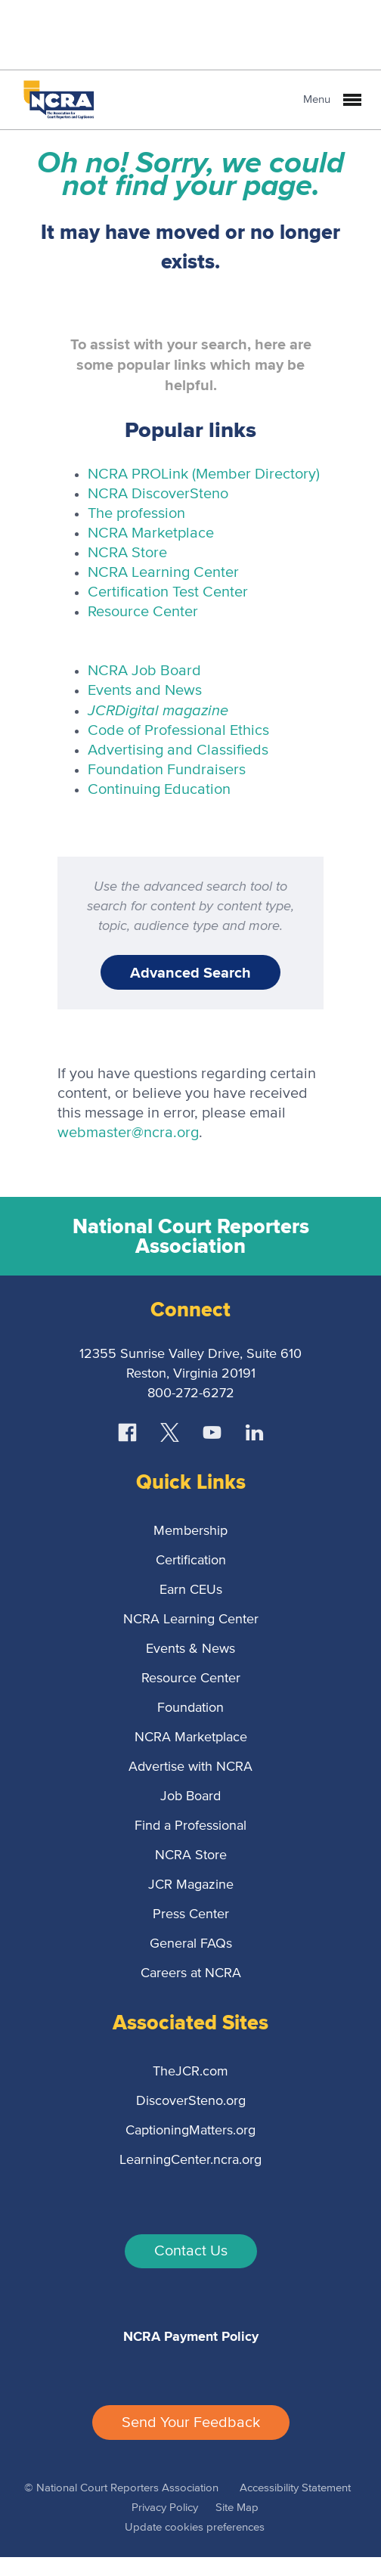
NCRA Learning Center (163, 572)
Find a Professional (190, 1826)
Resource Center (143, 611)
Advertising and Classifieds (178, 750)
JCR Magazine (191, 1885)
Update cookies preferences (195, 2527)
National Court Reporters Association (191, 1236)
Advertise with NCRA (190, 1767)
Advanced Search (190, 972)
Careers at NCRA (191, 1973)
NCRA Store (127, 552)
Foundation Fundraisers (167, 769)
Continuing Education (159, 789)
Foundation (190, 1708)
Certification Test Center (168, 592)
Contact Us (191, 2250)
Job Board (190, 1796)
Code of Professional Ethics (178, 730)
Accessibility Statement (295, 2488)
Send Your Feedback (191, 2422)
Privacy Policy (165, 2507)
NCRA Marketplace (151, 533)
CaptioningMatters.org (190, 2130)
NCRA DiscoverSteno (158, 493)
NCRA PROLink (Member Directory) (204, 474)
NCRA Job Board (144, 670)
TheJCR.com (190, 2071)
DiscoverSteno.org (191, 2101)
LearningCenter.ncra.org (190, 2160)
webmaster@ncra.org (128, 1132)
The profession (136, 513)
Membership (190, 1531)
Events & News (190, 1649)
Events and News (145, 690)
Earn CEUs (191, 1590)
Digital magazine (158, 710)
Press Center (191, 1914)
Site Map (237, 2507)
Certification (191, 1560)
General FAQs (191, 1944)
